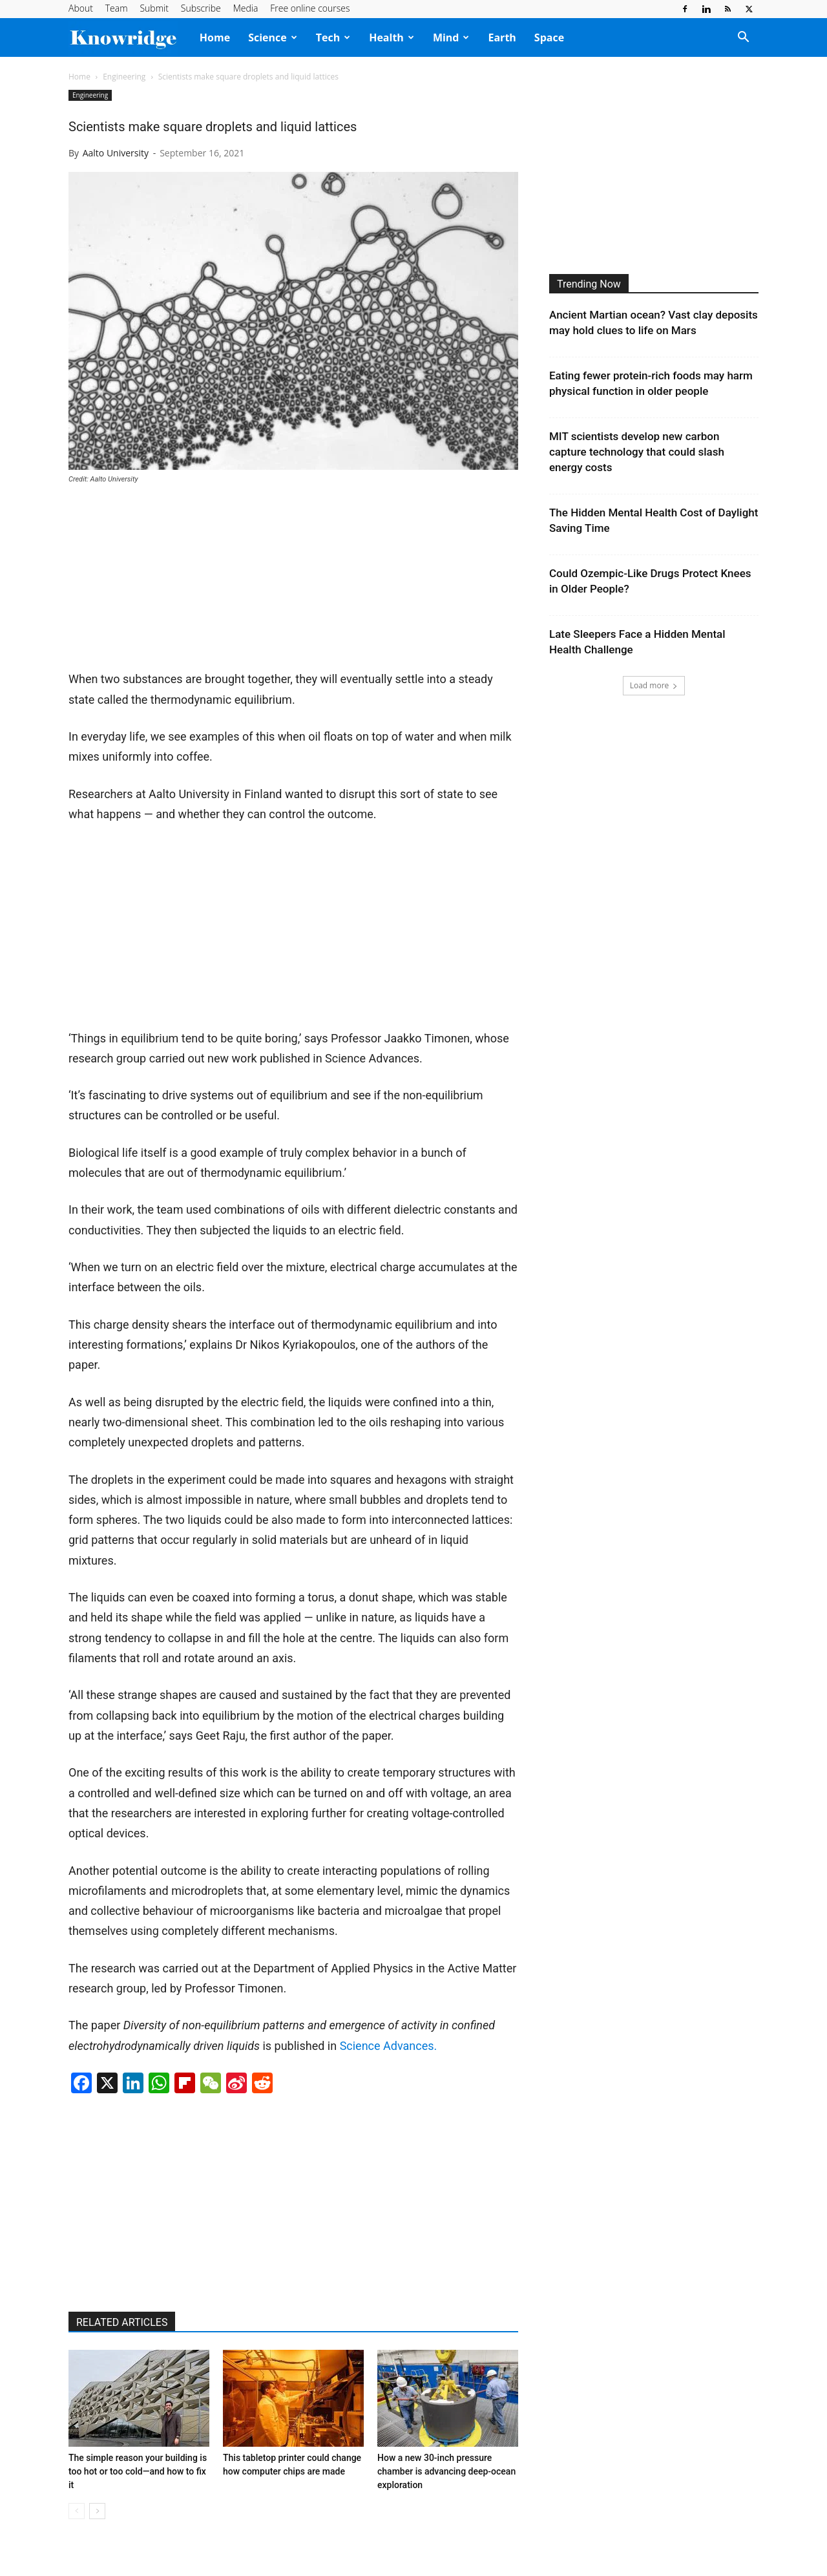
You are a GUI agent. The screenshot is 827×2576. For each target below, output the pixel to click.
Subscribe (201, 8)
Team (116, 8)
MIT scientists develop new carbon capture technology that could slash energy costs (636, 452)
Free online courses (310, 8)
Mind (451, 37)
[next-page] (97, 2511)
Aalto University (116, 153)
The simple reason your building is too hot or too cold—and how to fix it (137, 2471)
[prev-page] (76, 2511)
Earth (502, 37)
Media (245, 8)
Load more (654, 685)
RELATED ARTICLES (121, 2322)
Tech (333, 37)
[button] (743, 38)
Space (549, 37)
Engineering (124, 76)
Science (272, 37)
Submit (154, 8)
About (80, 8)
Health (391, 37)
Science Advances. (388, 2046)
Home (215, 37)
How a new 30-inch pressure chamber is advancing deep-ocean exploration (446, 2471)
